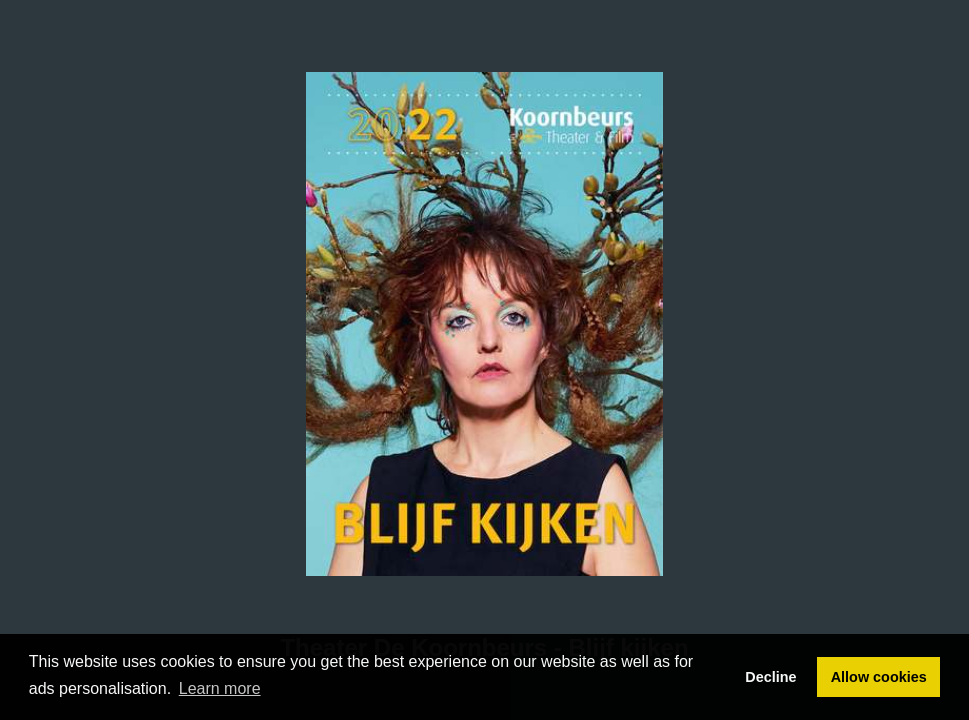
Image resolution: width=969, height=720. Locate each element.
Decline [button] (770, 677)
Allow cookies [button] (879, 677)
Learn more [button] (220, 688)
